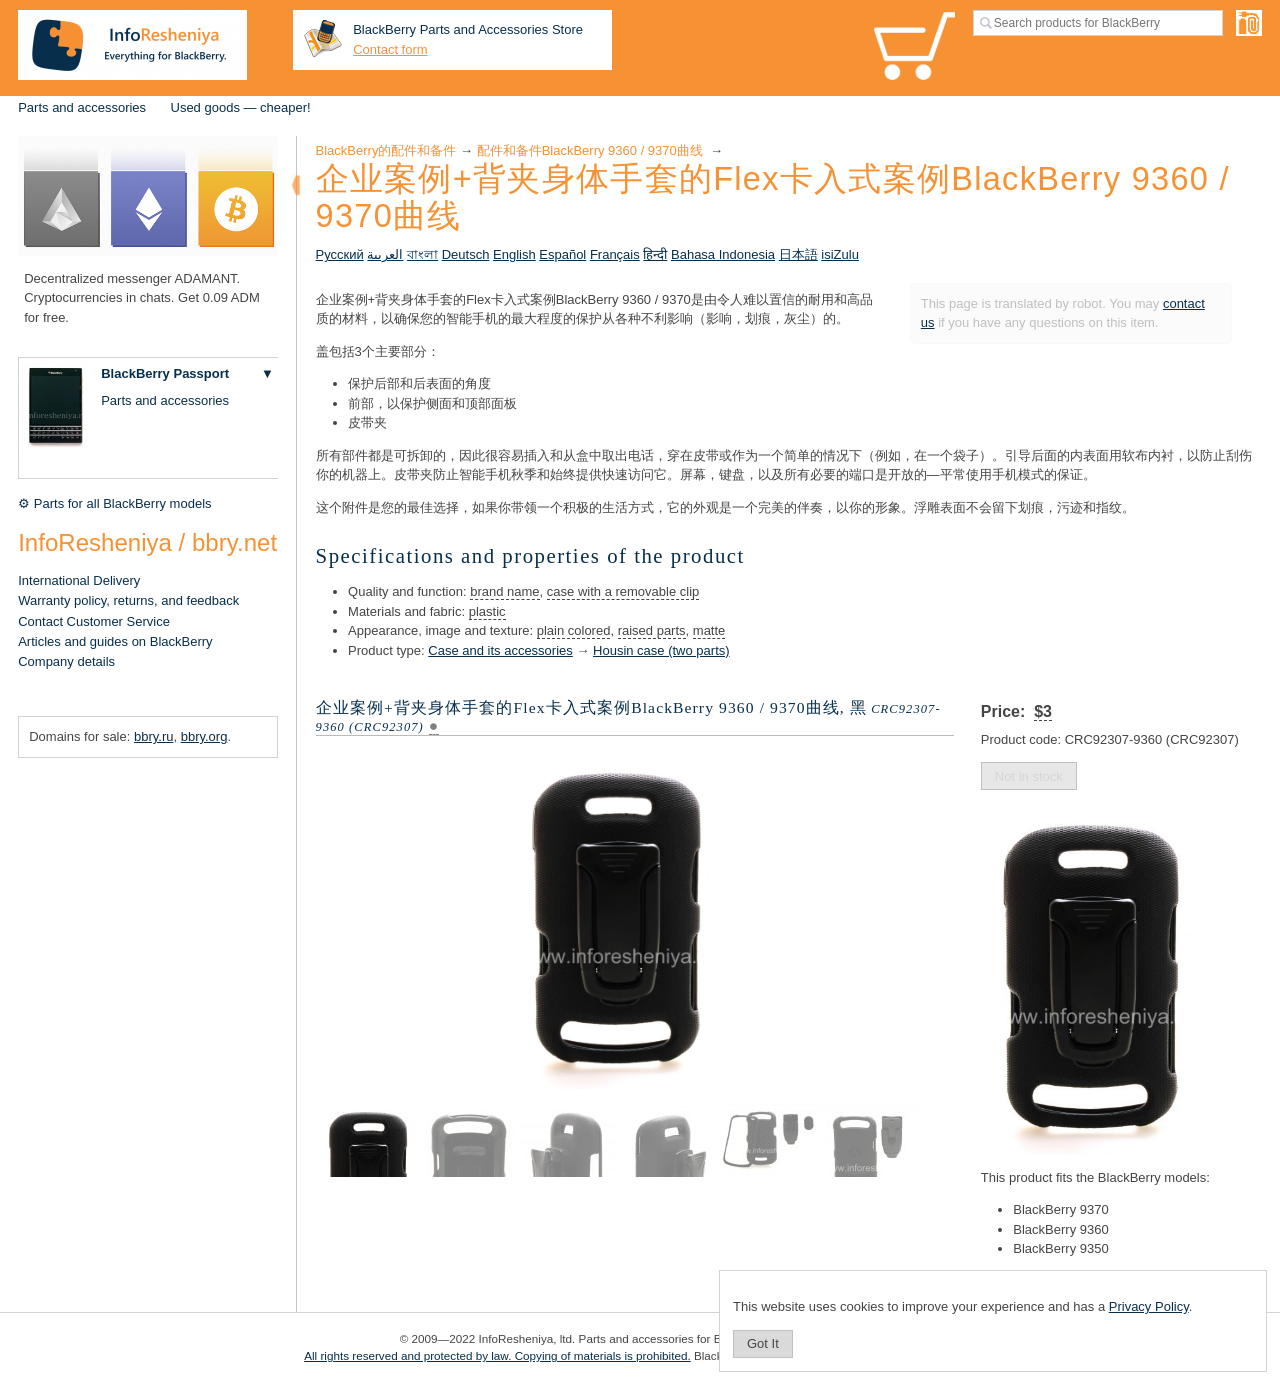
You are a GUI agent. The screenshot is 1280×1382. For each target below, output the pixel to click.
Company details (66, 661)
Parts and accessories (82, 107)
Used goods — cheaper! (241, 107)
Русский (340, 254)
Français (615, 254)
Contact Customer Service (94, 621)
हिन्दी (655, 254)
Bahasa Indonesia (723, 254)
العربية (385, 254)
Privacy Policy (1149, 1306)
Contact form (390, 49)
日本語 (798, 254)
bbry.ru (154, 736)
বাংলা (422, 254)
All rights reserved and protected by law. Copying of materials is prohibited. (497, 1355)
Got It (763, 1343)
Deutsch (466, 254)
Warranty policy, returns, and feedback (128, 600)
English (514, 254)
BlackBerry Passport (165, 373)
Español (562, 254)
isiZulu (840, 254)
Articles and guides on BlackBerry (115, 641)
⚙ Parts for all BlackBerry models (114, 503)
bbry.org (204, 736)
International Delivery (79, 580)
